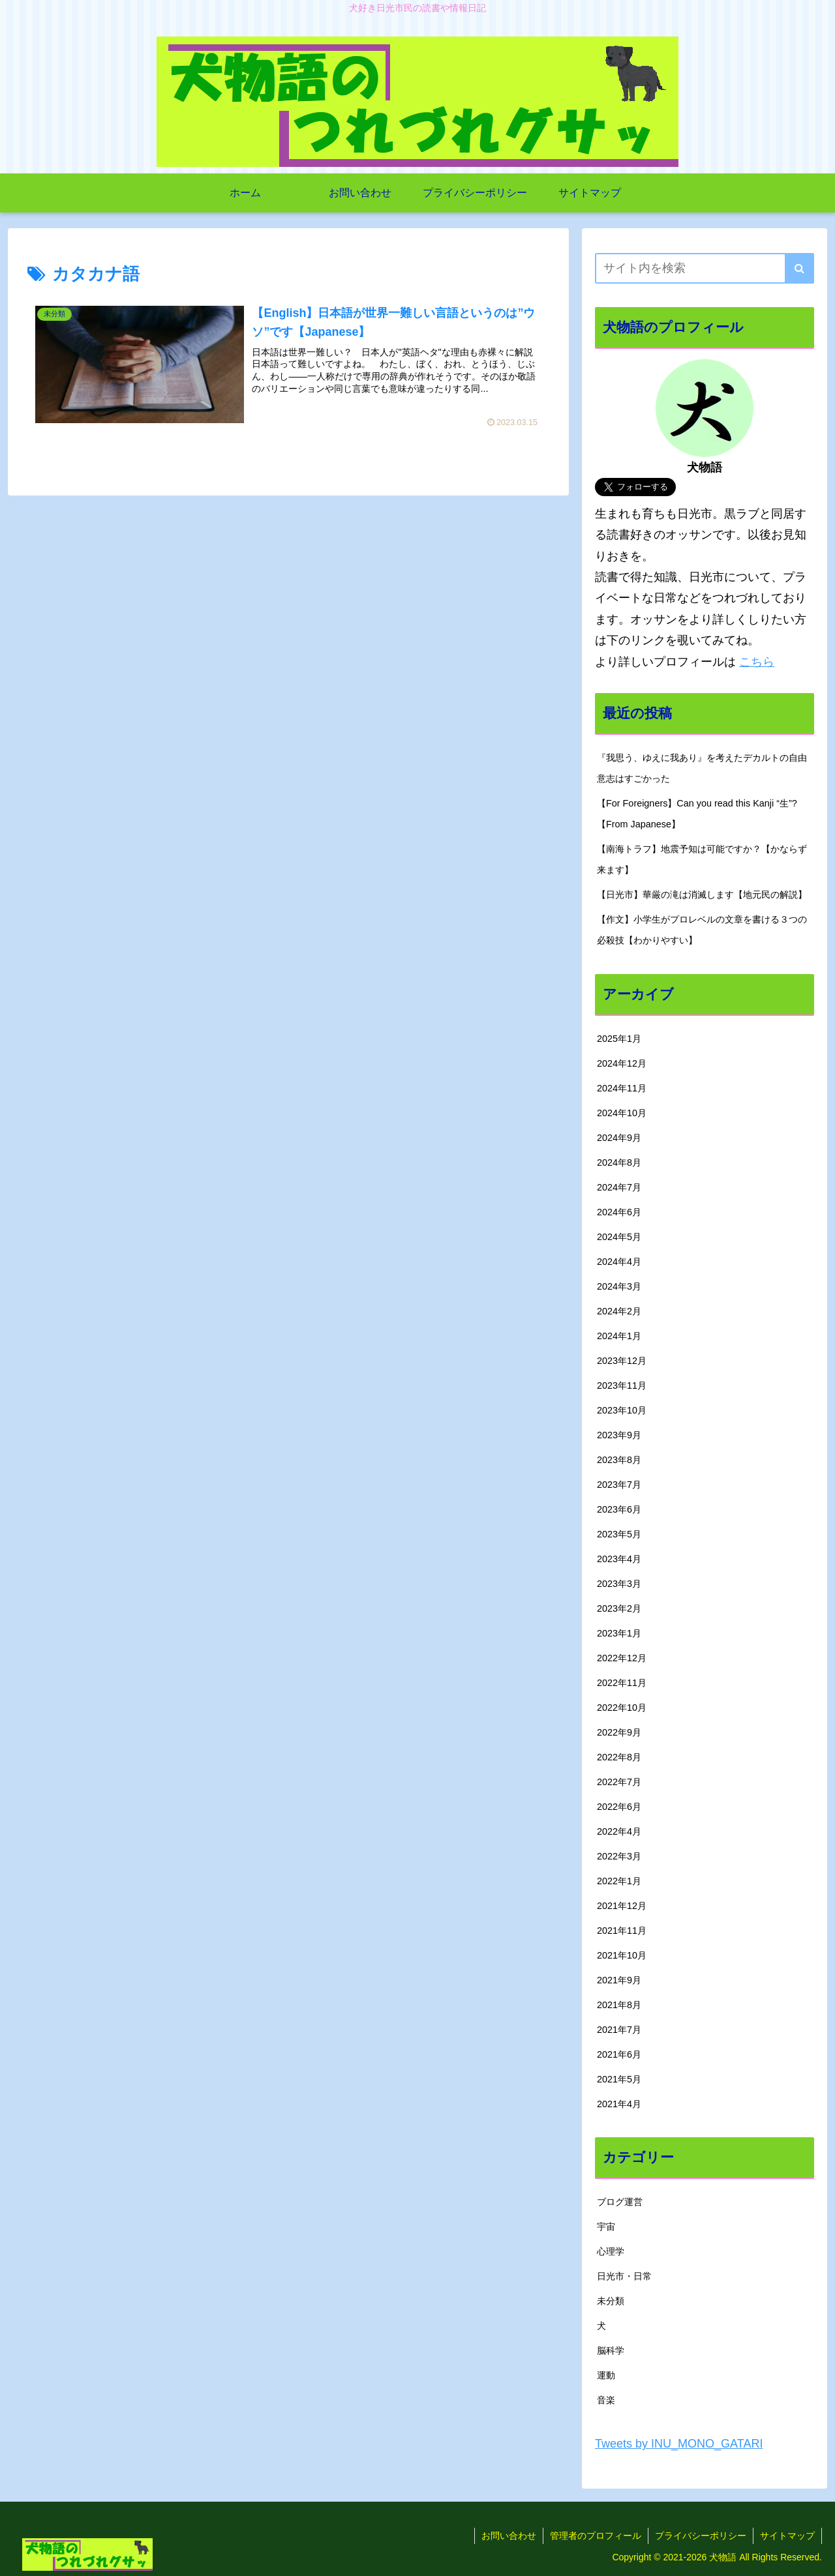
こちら (756, 661)
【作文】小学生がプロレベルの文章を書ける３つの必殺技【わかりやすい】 (702, 929)
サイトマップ (787, 2535)
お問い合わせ (508, 2535)
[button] (799, 268)
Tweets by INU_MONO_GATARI (679, 2443)
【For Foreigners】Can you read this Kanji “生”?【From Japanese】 (697, 813)
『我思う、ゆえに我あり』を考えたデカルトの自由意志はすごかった (702, 768)
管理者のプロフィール (595, 2535)
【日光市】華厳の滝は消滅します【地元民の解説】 (702, 894)
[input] (704, 268)
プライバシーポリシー (700, 2535)
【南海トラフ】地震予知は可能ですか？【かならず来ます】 (702, 859)
